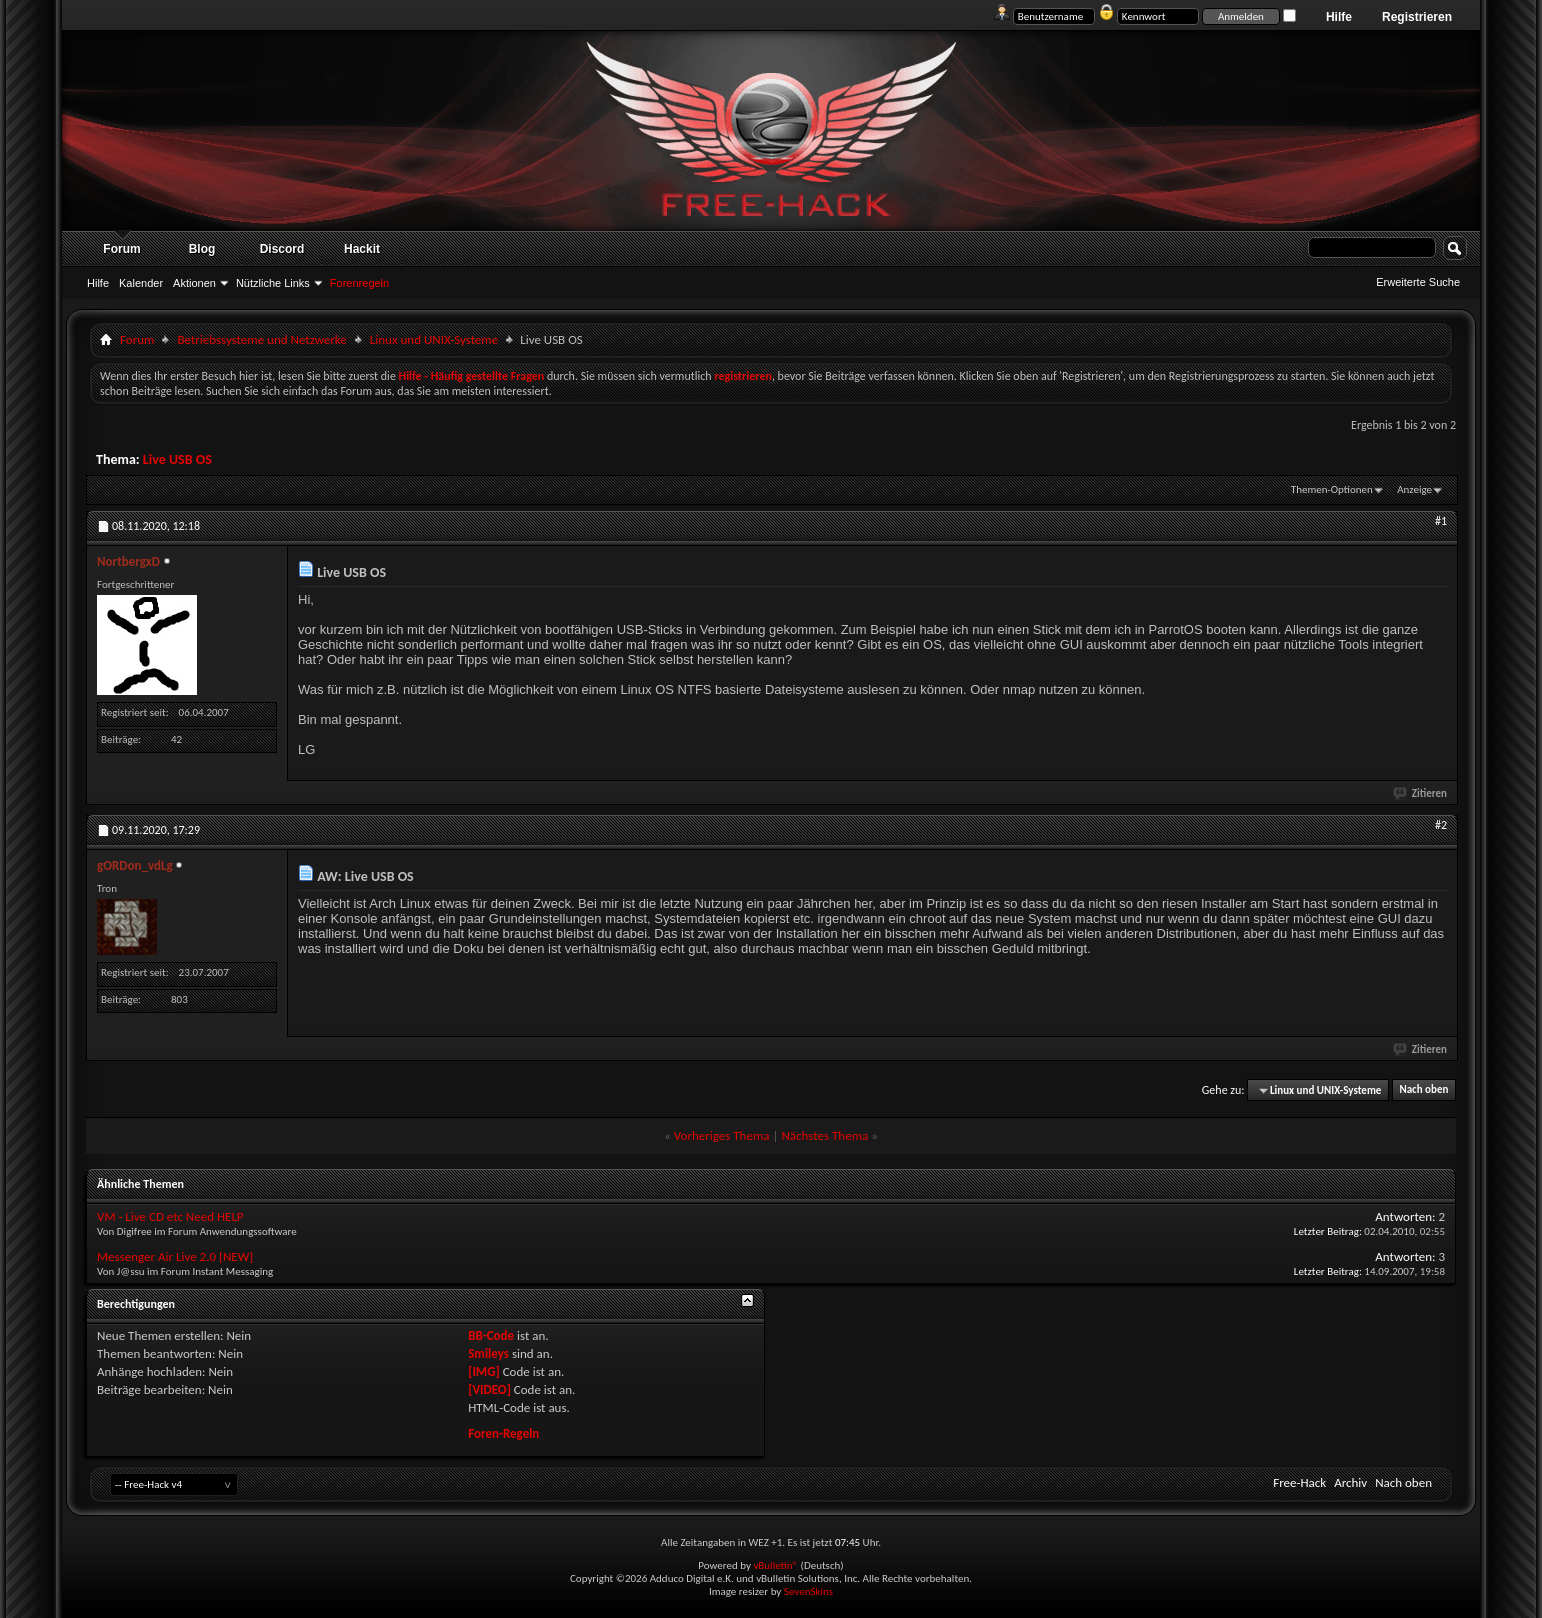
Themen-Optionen (1332, 489)
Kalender (141, 283)
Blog (202, 249)
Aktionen (194, 283)
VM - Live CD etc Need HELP (170, 1216)
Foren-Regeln (503, 1433)
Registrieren (1417, 17)
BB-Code (491, 1335)
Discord (282, 249)
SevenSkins (808, 1591)
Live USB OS (177, 459)
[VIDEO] (489, 1389)
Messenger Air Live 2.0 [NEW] (175, 1256)
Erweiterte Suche (1418, 282)
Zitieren (1421, 793)
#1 (1441, 521)
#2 (1441, 825)
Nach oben (1423, 1090)
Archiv (1350, 1482)
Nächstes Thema (824, 1135)
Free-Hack (1299, 1482)
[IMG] (484, 1371)
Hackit (362, 249)
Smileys (488, 1353)
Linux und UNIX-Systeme (434, 339)
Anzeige (1414, 489)
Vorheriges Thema (722, 1135)
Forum (121, 249)
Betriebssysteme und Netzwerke (261, 339)
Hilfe (1339, 17)
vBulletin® (775, 1565)
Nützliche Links (273, 283)
